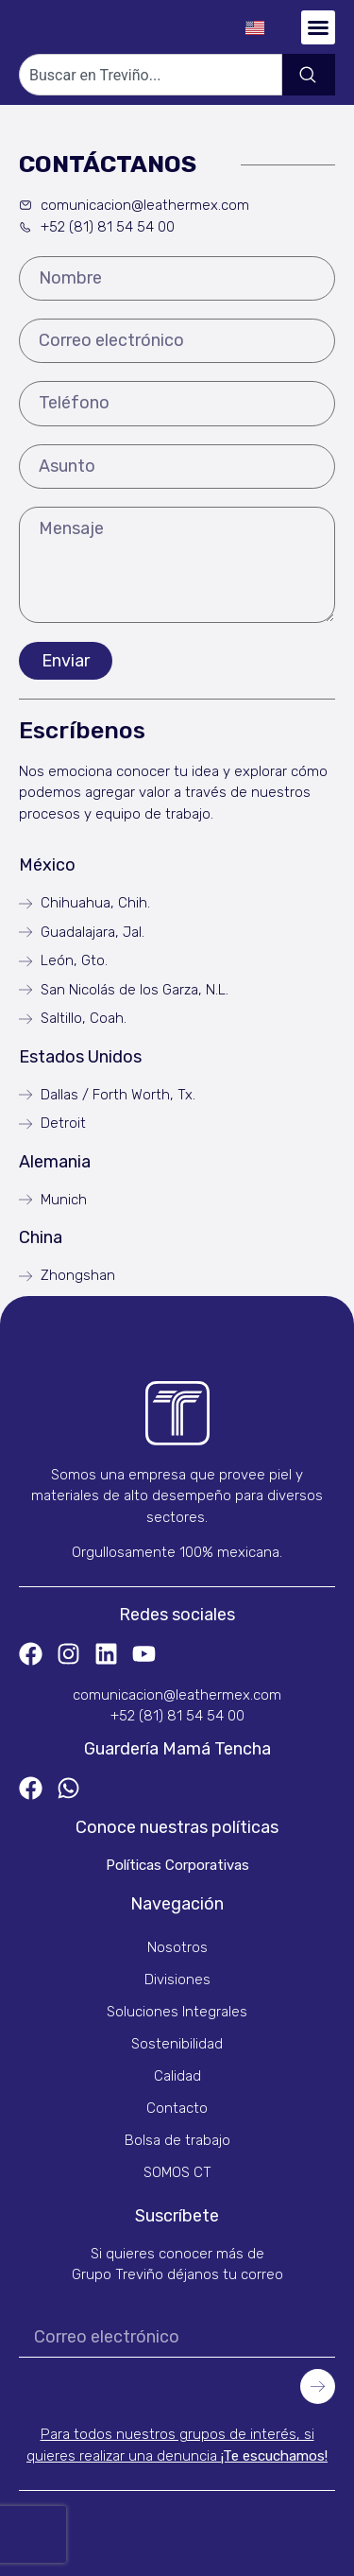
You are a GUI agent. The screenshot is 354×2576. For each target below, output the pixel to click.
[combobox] (150, 74)
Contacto (177, 2108)
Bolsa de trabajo (177, 2140)
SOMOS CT (177, 2172)
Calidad (177, 2075)
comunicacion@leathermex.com (177, 1694)
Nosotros (177, 1947)
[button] (318, 27)
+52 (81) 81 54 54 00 (177, 1715)
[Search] (308, 74)
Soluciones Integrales (177, 2011)
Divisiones (177, 1979)
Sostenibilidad (177, 2043)
